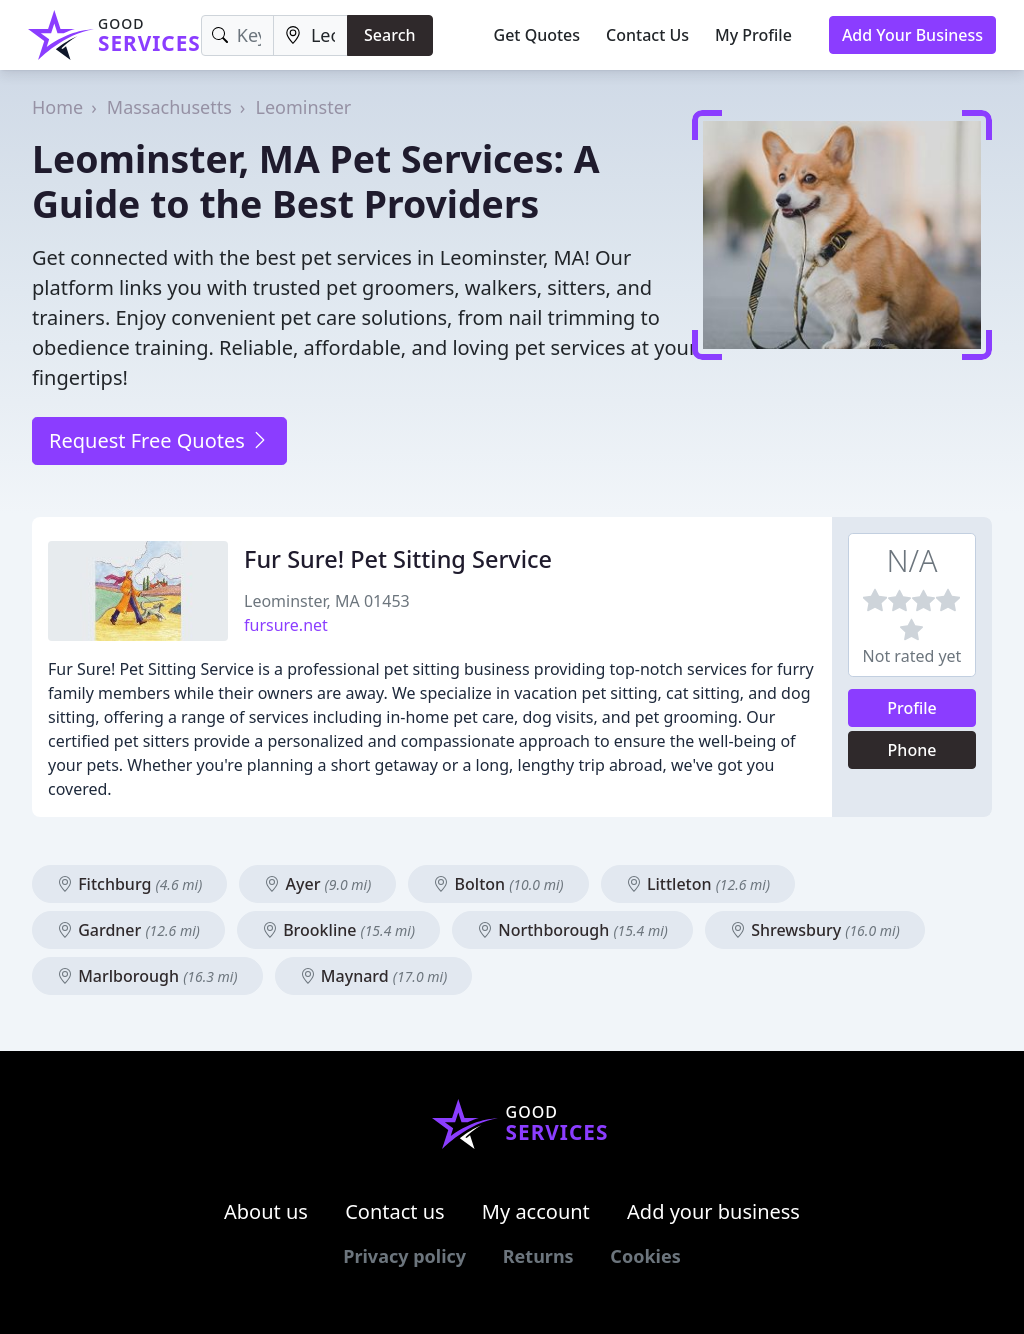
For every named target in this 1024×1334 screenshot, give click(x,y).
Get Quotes (537, 35)
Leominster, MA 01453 (327, 601)
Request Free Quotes (159, 440)
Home (57, 107)
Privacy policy (404, 1256)
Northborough (572, 930)
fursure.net (286, 625)
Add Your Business (912, 35)
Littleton (698, 884)
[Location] (310, 35)
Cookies (645, 1256)
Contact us (395, 1211)
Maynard (374, 976)
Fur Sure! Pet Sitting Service (398, 559)
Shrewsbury (815, 930)
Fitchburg (129, 884)
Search (389, 35)
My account (536, 1211)
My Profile (753, 35)
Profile (912, 708)
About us (266, 1211)
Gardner (128, 930)
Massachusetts (169, 107)
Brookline (338, 930)
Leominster (303, 107)
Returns (538, 1256)
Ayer (317, 884)
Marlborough (147, 976)
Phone (912, 750)
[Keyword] (237, 35)
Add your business (713, 1211)
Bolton (498, 884)
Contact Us (647, 35)
